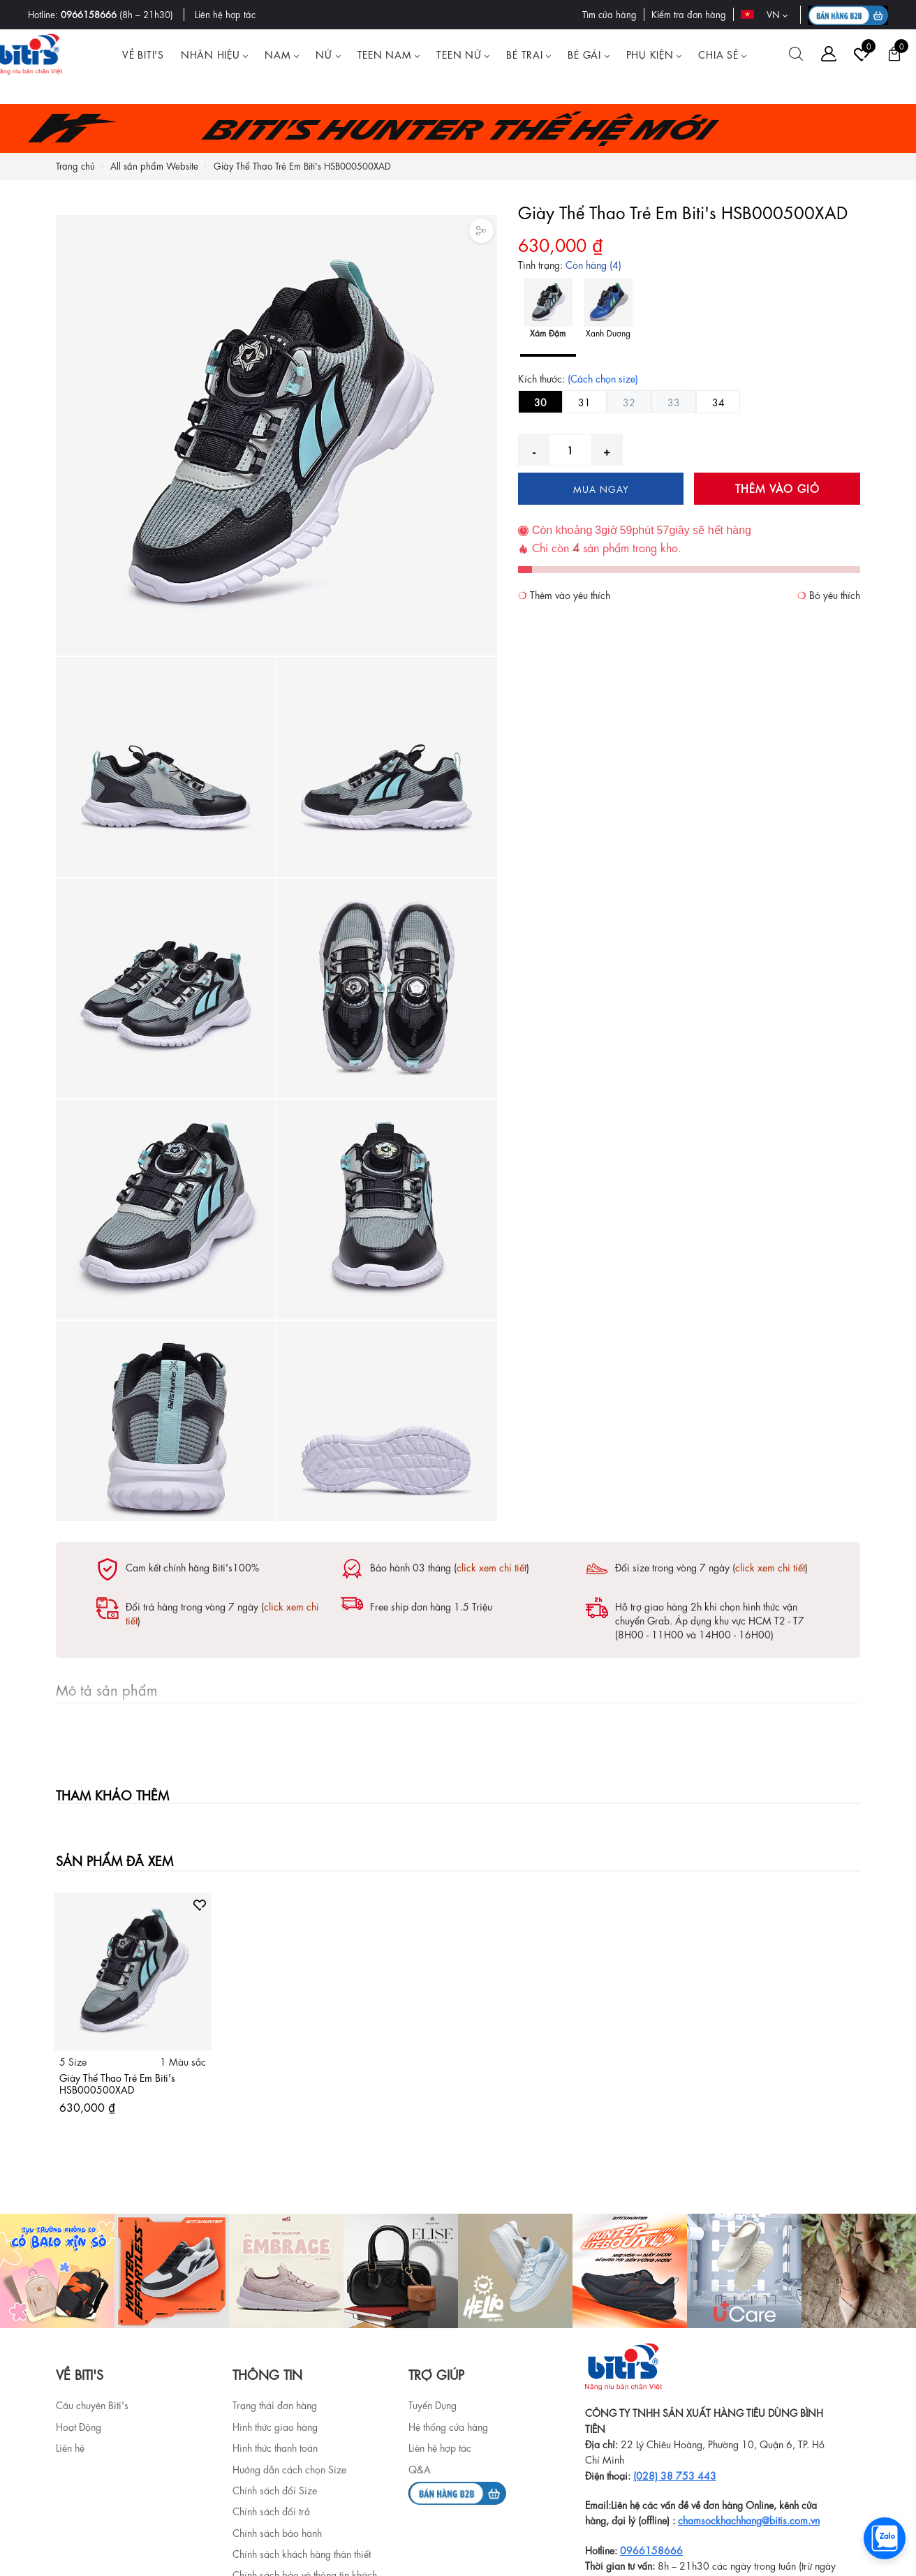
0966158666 (89, 14)
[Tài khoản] (829, 54)
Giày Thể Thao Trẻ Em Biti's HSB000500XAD (117, 2083)
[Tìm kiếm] (796, 54)
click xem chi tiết (491, 1566)
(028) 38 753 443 (674, 2474)
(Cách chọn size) (603, 377)
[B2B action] (848, 15)
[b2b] (457, 2491)
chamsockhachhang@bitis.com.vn (749, 2519)
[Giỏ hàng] (894, 54)
